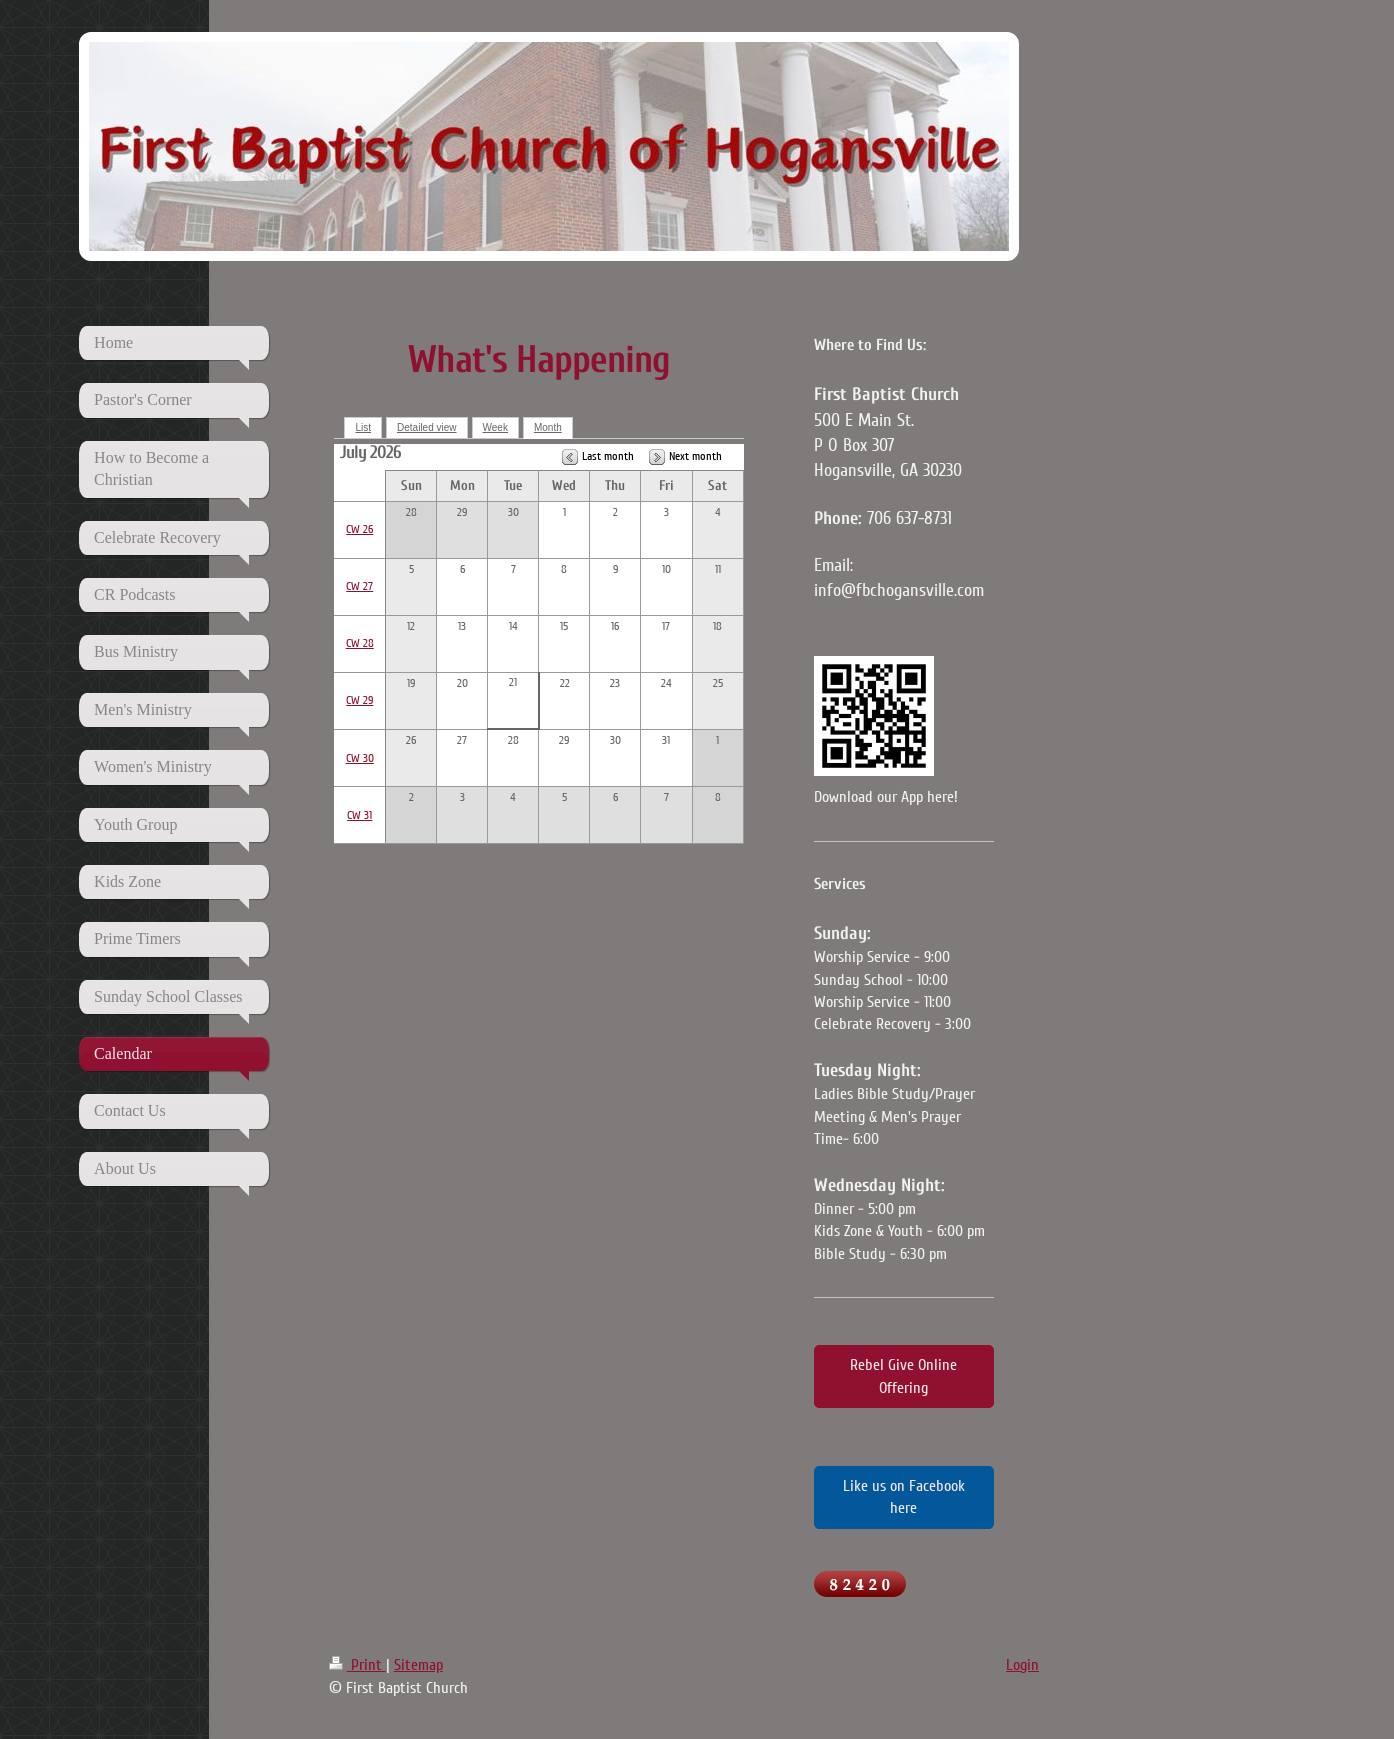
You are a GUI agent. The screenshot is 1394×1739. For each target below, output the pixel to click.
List (363, 427)
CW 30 (360, 758)
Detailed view (426, 427)
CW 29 (359, 700)
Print (357, 1665)
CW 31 (359, 815)
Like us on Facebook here (904, 1497)
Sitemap (418, 1665)
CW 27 (359, 586)
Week (495, 427)
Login (1022, 1665)
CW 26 (359, 529)
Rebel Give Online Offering (903, 1376)
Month (548, 427)
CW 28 (360, 643)
